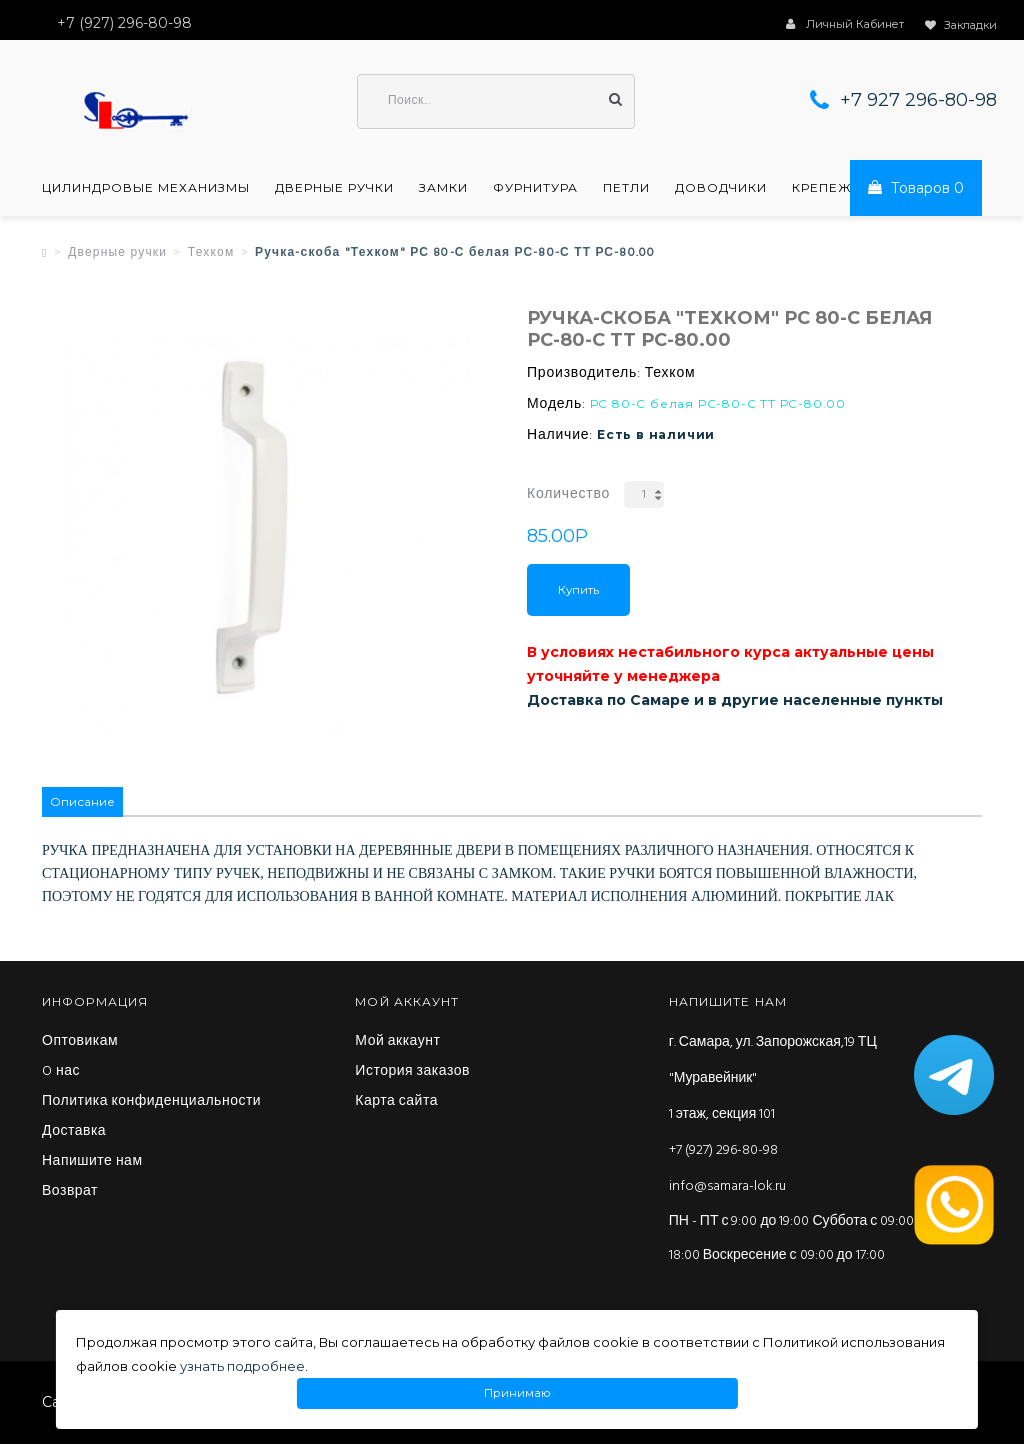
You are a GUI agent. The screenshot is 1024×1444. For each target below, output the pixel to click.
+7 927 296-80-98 (918, 100)
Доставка (74, 1132)
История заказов (412, 1072)
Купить (578, 590)
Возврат (70, 1192)
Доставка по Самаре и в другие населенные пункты (735, 700)
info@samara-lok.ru (727, 1186)
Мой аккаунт (397, 1042)
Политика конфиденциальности (151, 1102)
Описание (82, 801)
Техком (211, 253)
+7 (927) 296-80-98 (723, 1150)
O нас (61, 1072)
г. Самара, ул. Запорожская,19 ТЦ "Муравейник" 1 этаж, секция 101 (773, 1078)
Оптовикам (80, 1042)
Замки (443, 188)
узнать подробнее (242, 1366)
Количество (568, 494)
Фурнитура (535, 188)
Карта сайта (396, 1102)
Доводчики (721, 188)
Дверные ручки (334, 188)
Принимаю (517, 1393)
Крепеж (822, 188)
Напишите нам (92, 1162)
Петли (626, 188)
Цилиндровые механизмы (146, 188)
